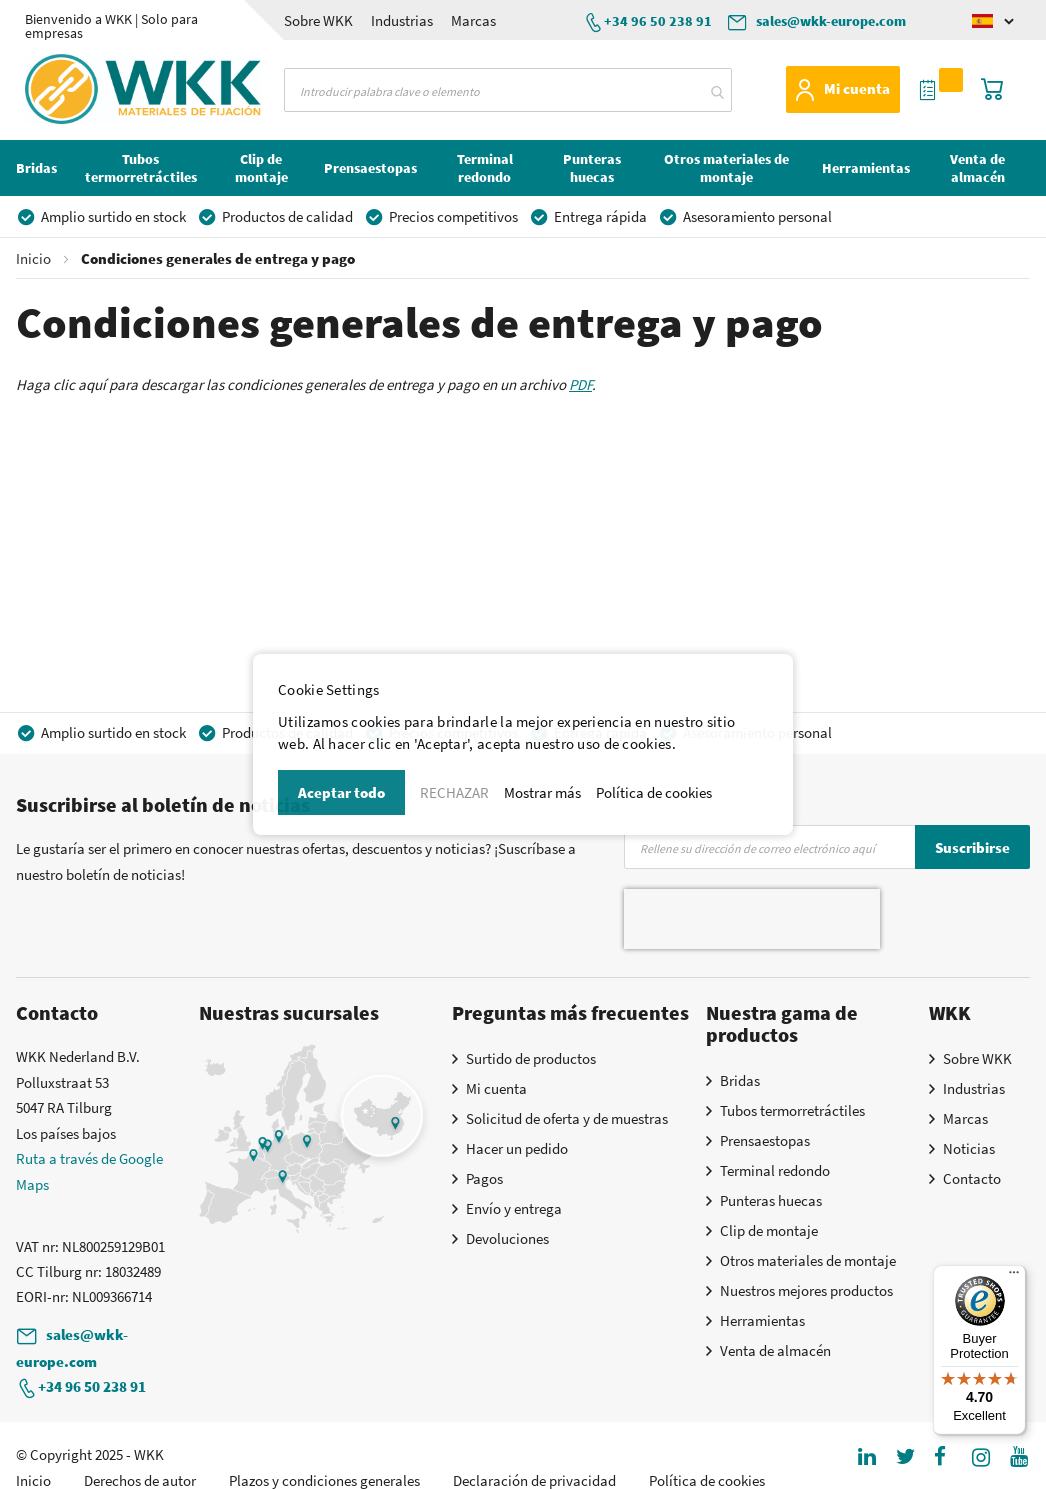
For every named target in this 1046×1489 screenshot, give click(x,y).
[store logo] (89, 89)
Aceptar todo (341, 792)
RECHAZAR (454, 792)
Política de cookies (654, 792)
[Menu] (1014, 1277)
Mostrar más (542, 792)
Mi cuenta (857, 88)
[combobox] (508, 90)
